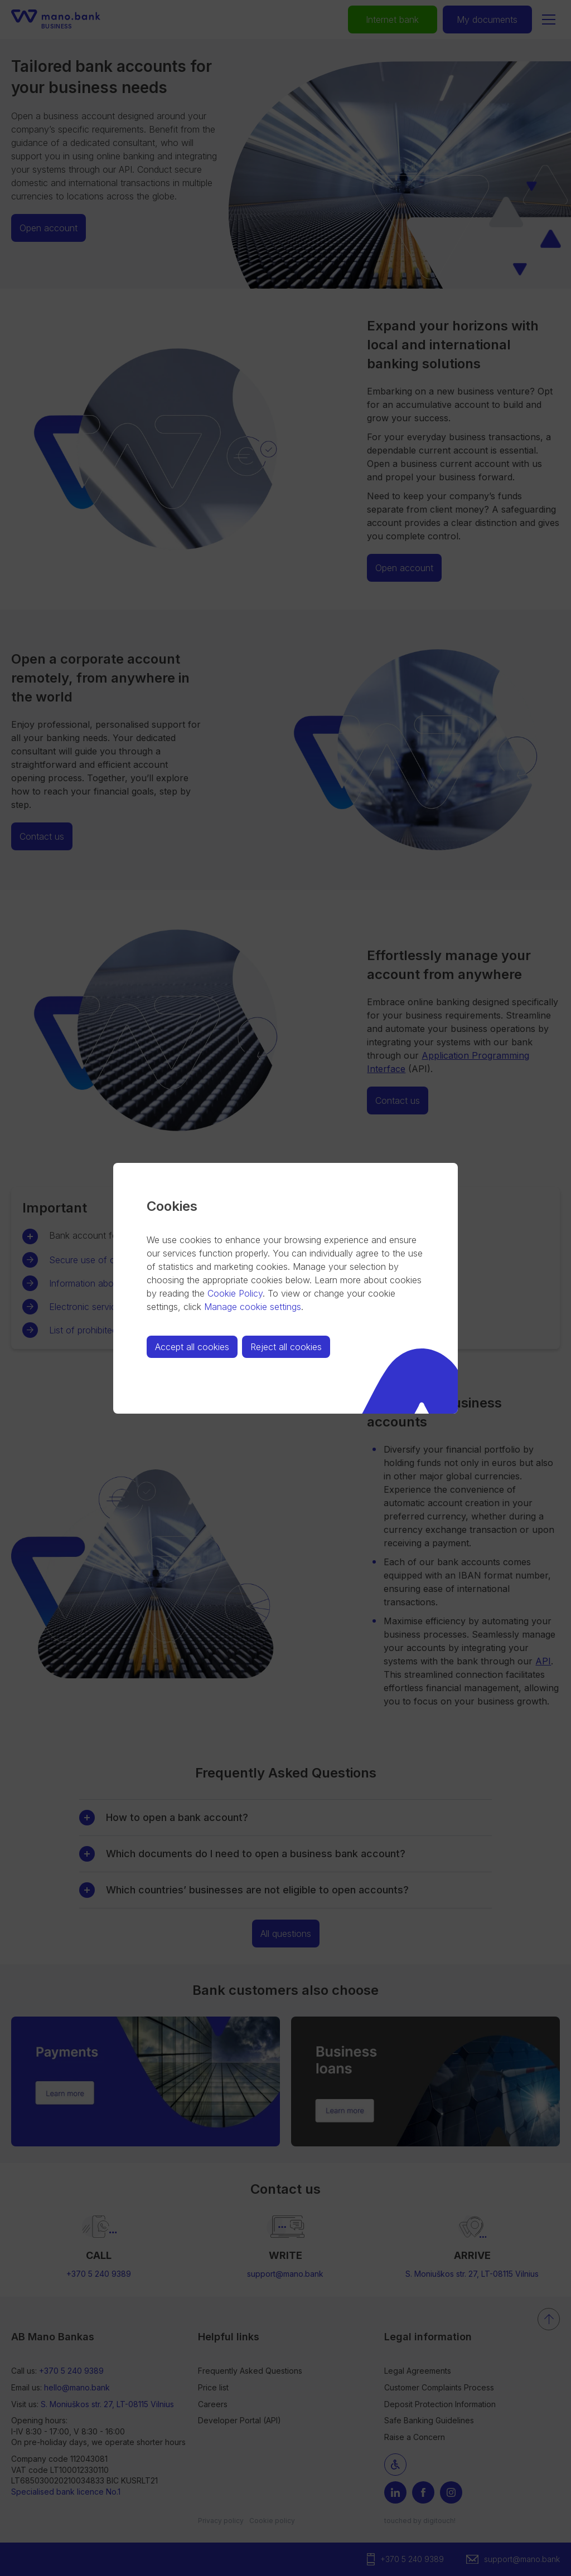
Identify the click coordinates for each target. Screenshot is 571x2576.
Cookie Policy (235, 1293)
